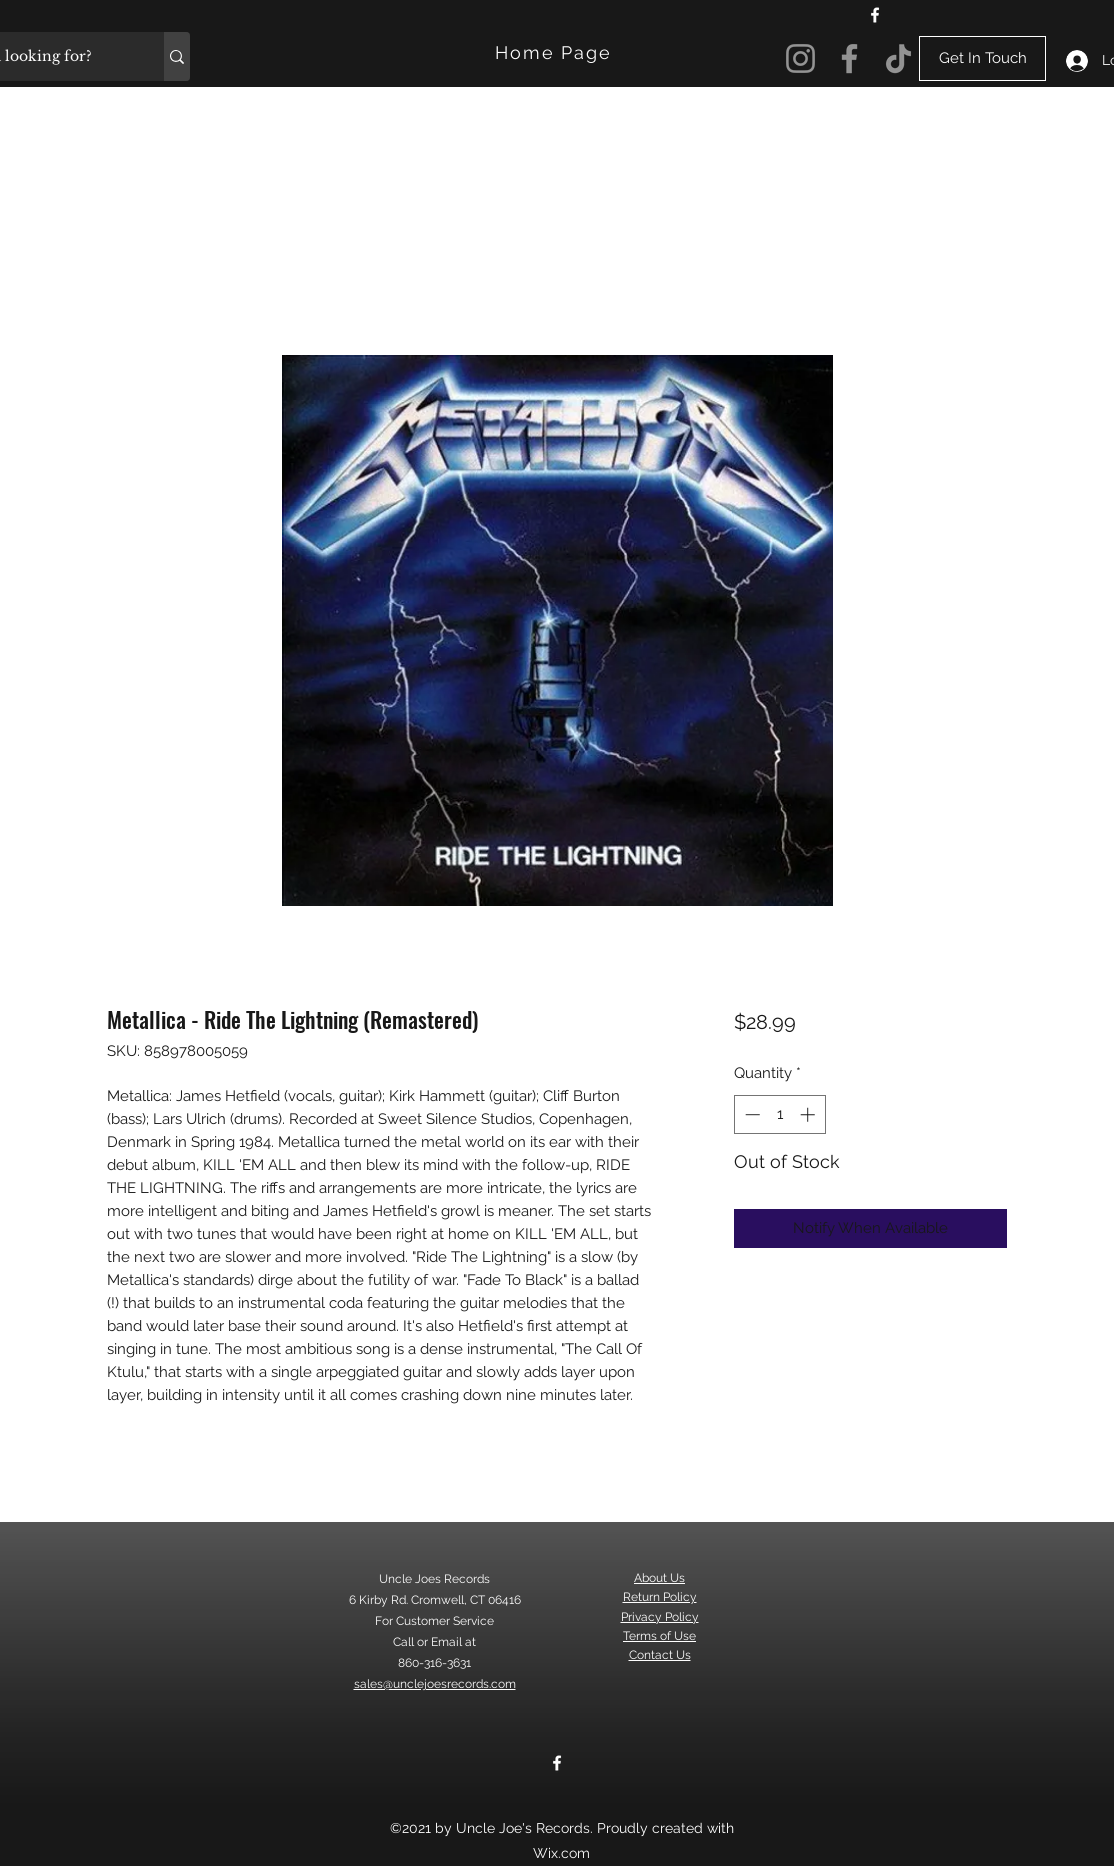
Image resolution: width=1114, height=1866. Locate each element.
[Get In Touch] (982, 58)
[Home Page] (555, 52)
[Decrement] (750, 1114)
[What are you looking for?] (177, 56)
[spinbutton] (779, 1114)
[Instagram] (800, 58)
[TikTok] (898, 58)
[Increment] (809, 1114)
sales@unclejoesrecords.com (435, 1684)
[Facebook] (875, 15)
